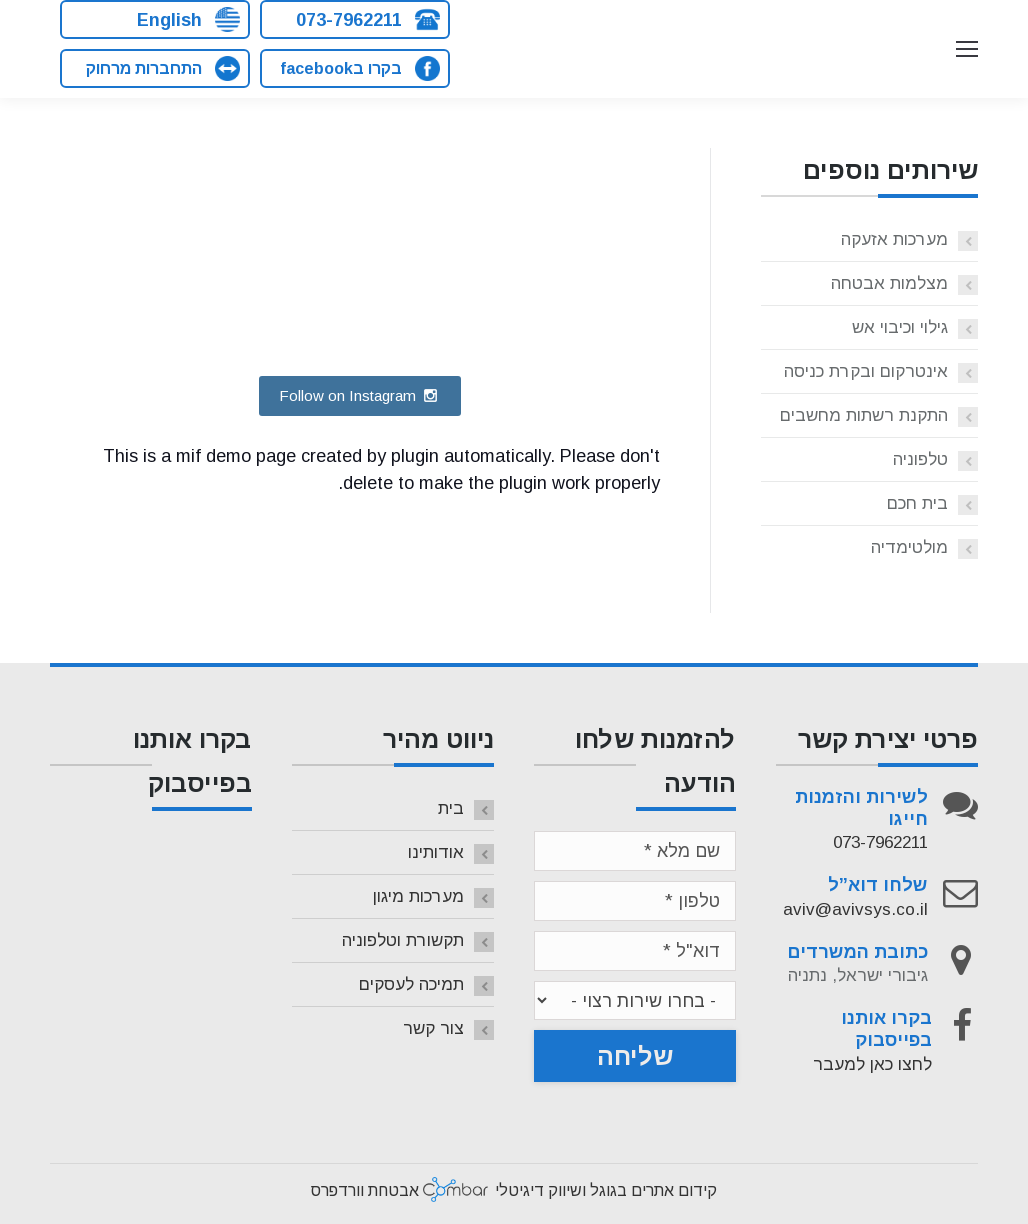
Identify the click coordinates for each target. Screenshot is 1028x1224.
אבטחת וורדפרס (365, 1190)
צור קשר (433, 1028)
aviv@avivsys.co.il (855, 909)
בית (451, 808)
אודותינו (436, 852)
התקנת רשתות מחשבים (864, 415)
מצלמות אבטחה (889, 283)
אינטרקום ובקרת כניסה (866, 371)
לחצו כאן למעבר (872, 1064)
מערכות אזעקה (894, 239)
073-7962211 (880, 842)
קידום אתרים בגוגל (653, 1190)
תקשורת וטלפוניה (403, 940)
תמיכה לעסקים (411, 984)
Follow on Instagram (360, 395)
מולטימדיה (909, 547)
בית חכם (917, 503)
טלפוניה (920, 459)
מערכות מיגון (418, 896)
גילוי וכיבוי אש (900, 327)
